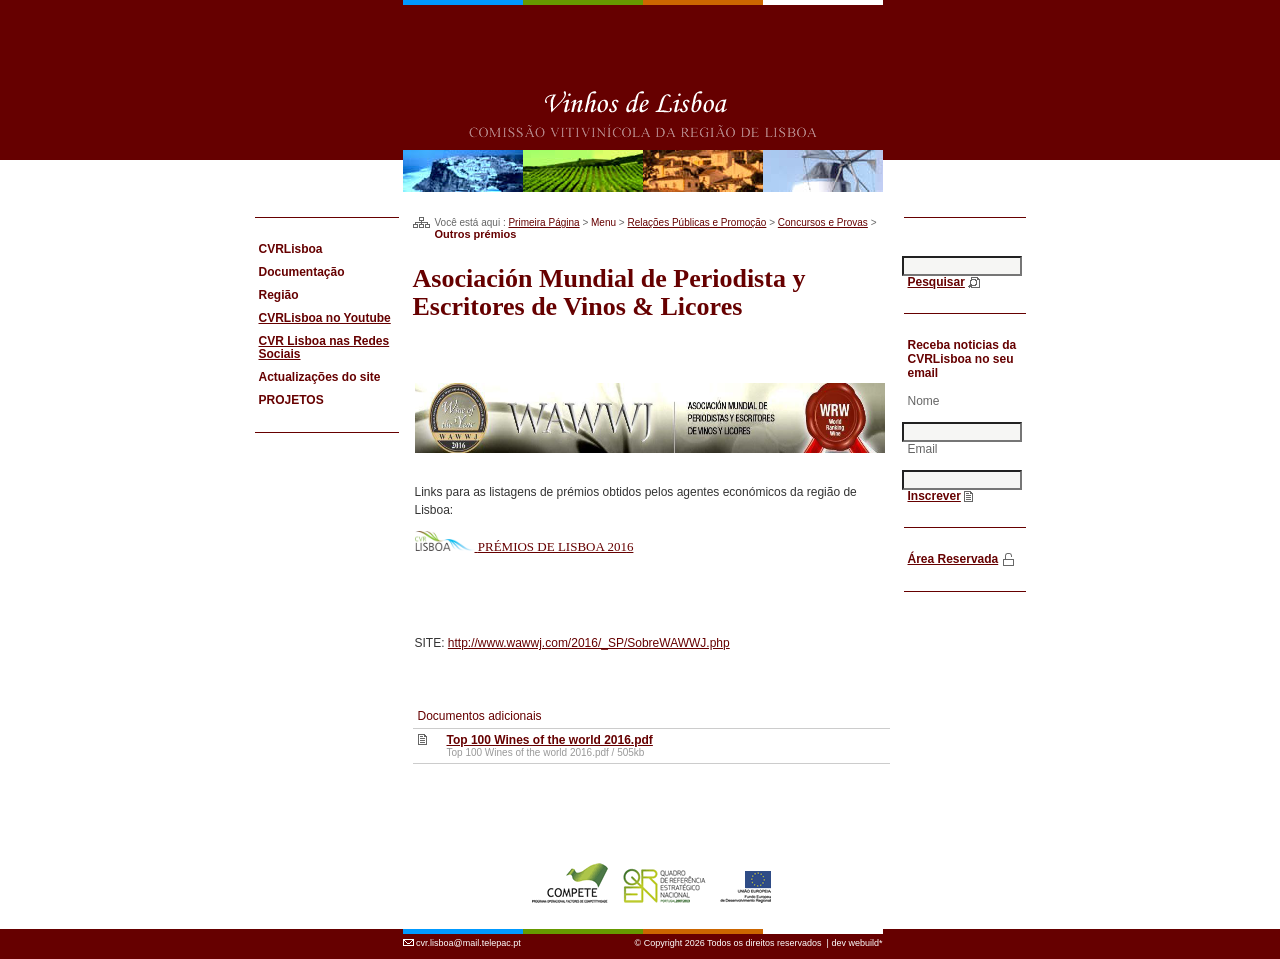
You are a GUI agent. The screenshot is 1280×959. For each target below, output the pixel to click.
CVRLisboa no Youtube (325, 318)
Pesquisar (936, 282)
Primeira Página (543, 222)
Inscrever (934, 496)
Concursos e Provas (823, 222)
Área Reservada (953, 559)
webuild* (865, 932)
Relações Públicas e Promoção (696, 222)
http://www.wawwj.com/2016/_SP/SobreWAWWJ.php (589, 643)
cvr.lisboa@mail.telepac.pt (468, 932)
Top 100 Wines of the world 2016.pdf (549, 740)
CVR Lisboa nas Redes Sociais (324, 347)
